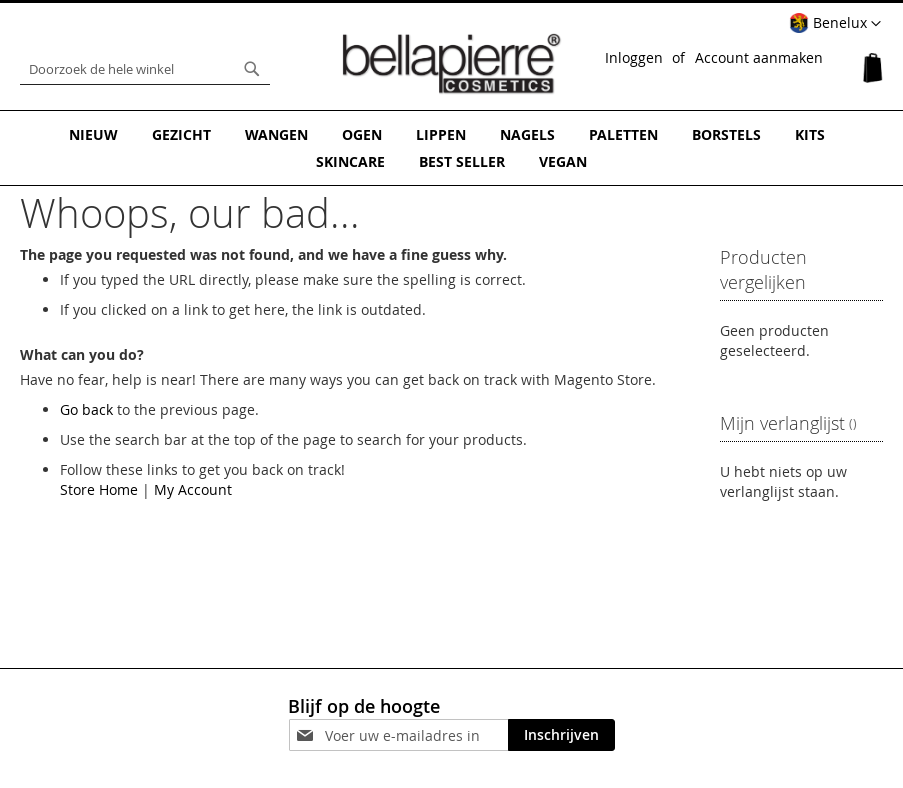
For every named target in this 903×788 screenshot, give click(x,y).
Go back (86, 409)
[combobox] (145, 69)
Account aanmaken (759, 57)
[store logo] (452, 64)
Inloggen (634, 57)
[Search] (252, 69)
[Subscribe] (561, 735)
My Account (193, 489)
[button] (835, 24)
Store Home (99, 489)
